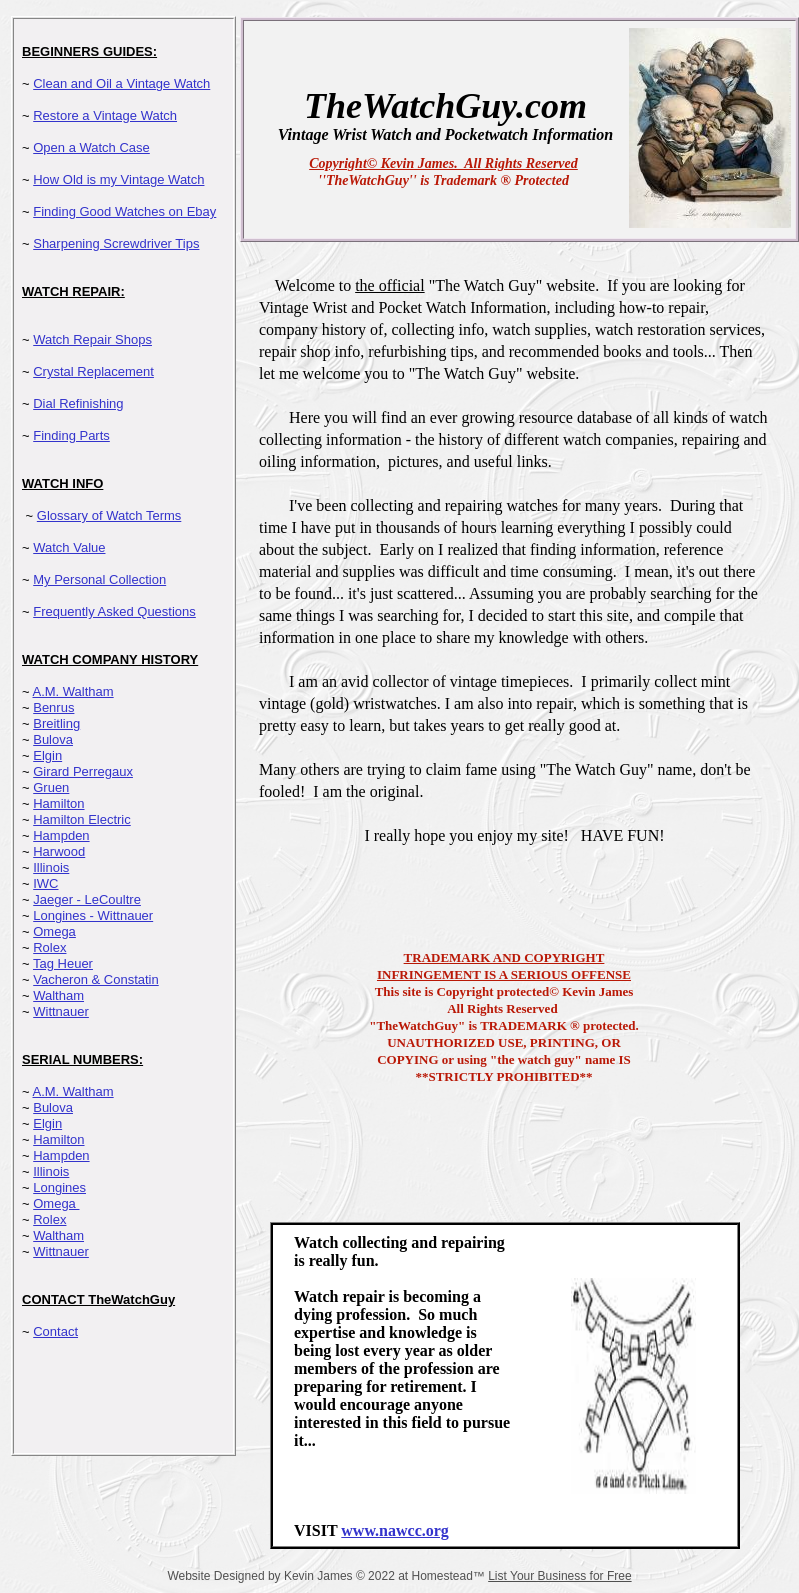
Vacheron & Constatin (96, 979)
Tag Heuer (63, 963)
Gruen (51, 787)
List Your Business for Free (559, 1576)
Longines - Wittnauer (93, 915)
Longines (59, 1187)
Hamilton (58, 803)
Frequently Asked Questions (114, 611)
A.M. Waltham (73, 691)
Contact (55, 1331)
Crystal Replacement (93, 371)
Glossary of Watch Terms (109, 515)
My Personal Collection (99, 579)
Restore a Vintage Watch (105, 115)
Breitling (56, 723)
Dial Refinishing (78, 403)
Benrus (53, 707)
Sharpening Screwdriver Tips (116, 243)
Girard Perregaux (83, 771)
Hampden (61, 835)
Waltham (58, 995)
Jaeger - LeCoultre (87, 899)
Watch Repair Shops (92, 339)
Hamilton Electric (82, 819)
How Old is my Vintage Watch (118, 179)
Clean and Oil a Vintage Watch (121, 83)
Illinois (51, 867)
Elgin (47, 755)
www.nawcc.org (395, 1530)
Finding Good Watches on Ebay (124, 211)
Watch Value (69, 547)
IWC (45, 883)
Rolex (49, 947)
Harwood (59, 851)
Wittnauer (61, 1011)
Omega (54, 931)
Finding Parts (71, 435)
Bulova (53, 739)
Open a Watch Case (91, 147)
